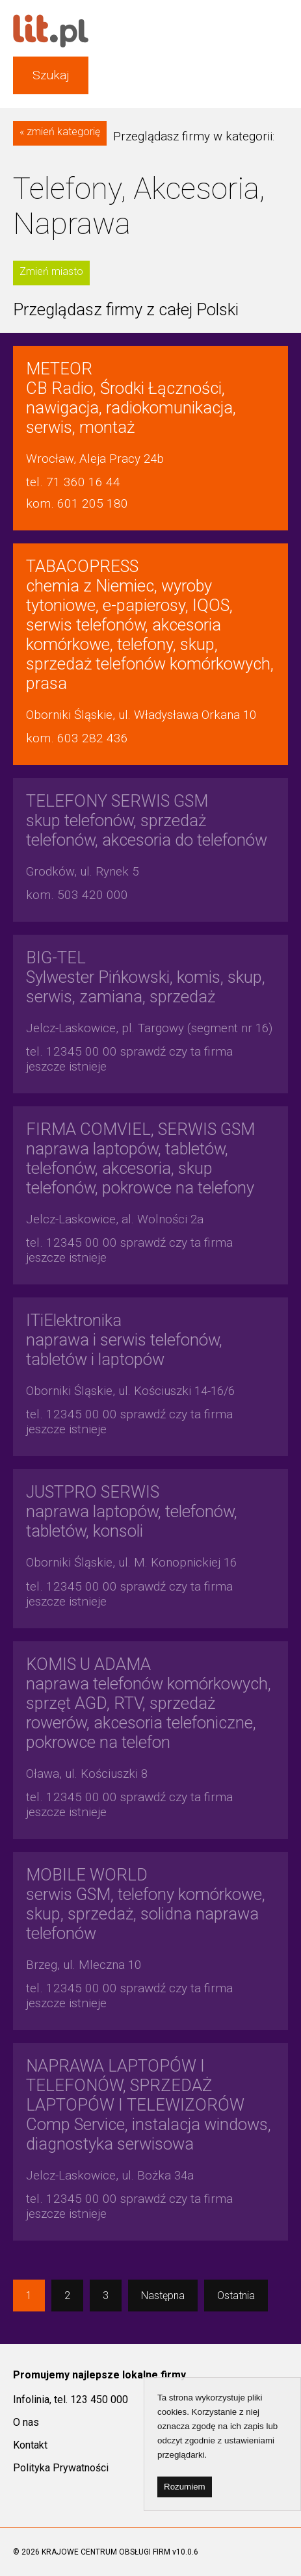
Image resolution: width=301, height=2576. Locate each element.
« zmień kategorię (60, 131)
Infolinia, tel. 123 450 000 (70, 2399)
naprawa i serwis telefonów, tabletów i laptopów (124, 1339)
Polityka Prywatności (61, 2468)
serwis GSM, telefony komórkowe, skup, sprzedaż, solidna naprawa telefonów (145, 1904)
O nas (26, 2422)
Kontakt (30, 2445)
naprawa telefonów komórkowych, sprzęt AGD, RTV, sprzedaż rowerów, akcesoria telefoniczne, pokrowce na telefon (148, 1703)
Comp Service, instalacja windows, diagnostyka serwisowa (148, 2104)
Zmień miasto (51, 271)
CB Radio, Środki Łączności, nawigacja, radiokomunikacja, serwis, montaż (131, 398)
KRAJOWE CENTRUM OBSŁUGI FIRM (106, 2551)
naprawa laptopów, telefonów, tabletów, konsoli (131, 1511)
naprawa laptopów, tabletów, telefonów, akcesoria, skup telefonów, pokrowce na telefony (140, 1158)
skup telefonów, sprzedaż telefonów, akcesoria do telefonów (146, 820)
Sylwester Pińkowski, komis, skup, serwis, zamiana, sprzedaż (145, 977)
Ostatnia (236, 2295)
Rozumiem (184, 2486)
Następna (163, 2295)
